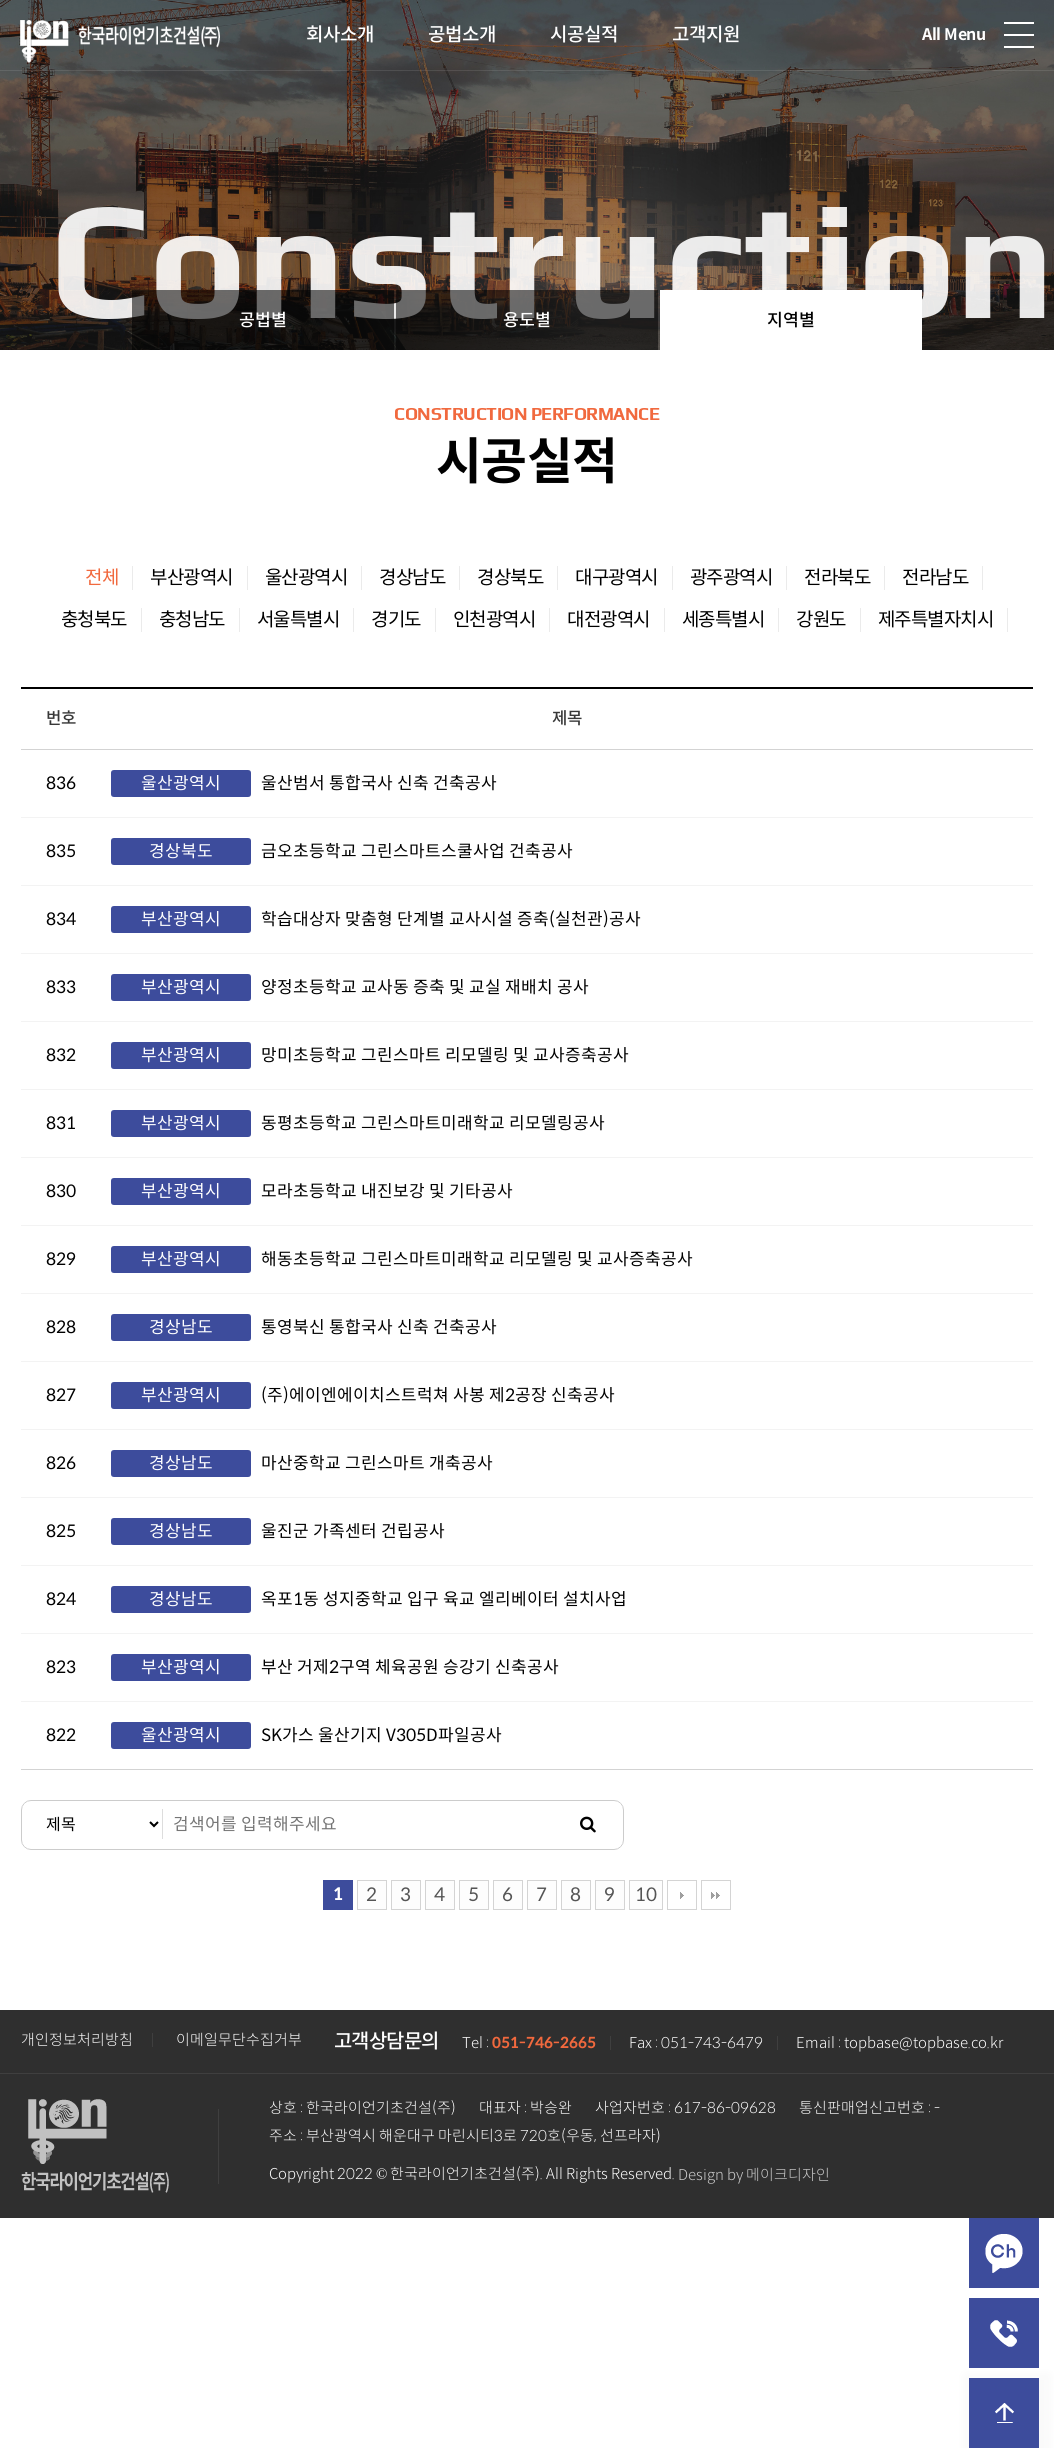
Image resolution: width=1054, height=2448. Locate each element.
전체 (101, 577)
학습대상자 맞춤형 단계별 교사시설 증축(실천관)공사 (451, 919)
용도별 (527, 320)
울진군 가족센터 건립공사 (353, 1531)
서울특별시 (298, 619)
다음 (682, 1895)
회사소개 (340, 34)
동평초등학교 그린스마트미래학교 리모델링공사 (433, 1123)
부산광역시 (191, 577)
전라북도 (837, 577)
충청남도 (192, 619)
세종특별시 (723, 619)
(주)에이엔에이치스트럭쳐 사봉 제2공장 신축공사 (438, 1395)
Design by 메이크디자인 (754, 2175)
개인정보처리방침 (77, 2040)
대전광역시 (608, 619)
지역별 (791, 320)
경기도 (396, 619)
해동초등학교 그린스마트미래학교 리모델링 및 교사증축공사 (477, 1259)
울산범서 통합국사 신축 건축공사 (379, 783)
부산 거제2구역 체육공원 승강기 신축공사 (410, 1667)
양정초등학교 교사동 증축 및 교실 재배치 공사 (425, 987)
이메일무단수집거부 (239, 2040)
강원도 (821, 619)
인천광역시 (494, 619)
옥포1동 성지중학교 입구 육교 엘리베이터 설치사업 (444, 1599)
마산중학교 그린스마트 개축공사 (377, 1463)
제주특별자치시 (936, 619)
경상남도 (412, 577)
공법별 (263, 320)
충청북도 (94, 619)
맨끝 (716, 1895)
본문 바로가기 (0, 0)
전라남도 (935, 577)
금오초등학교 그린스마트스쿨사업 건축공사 (417, 851)
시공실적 (584, 34)
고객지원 (706, 34)
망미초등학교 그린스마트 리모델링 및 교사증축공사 (445, 1055)
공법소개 (462, 34)
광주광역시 (731, 577)
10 (646, 1894)
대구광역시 (616, 577)
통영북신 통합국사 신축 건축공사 (379, 1327)
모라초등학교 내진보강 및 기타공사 (387, 1191)
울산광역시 (306, 577)
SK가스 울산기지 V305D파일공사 (381, 1735)
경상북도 (510, 577)
